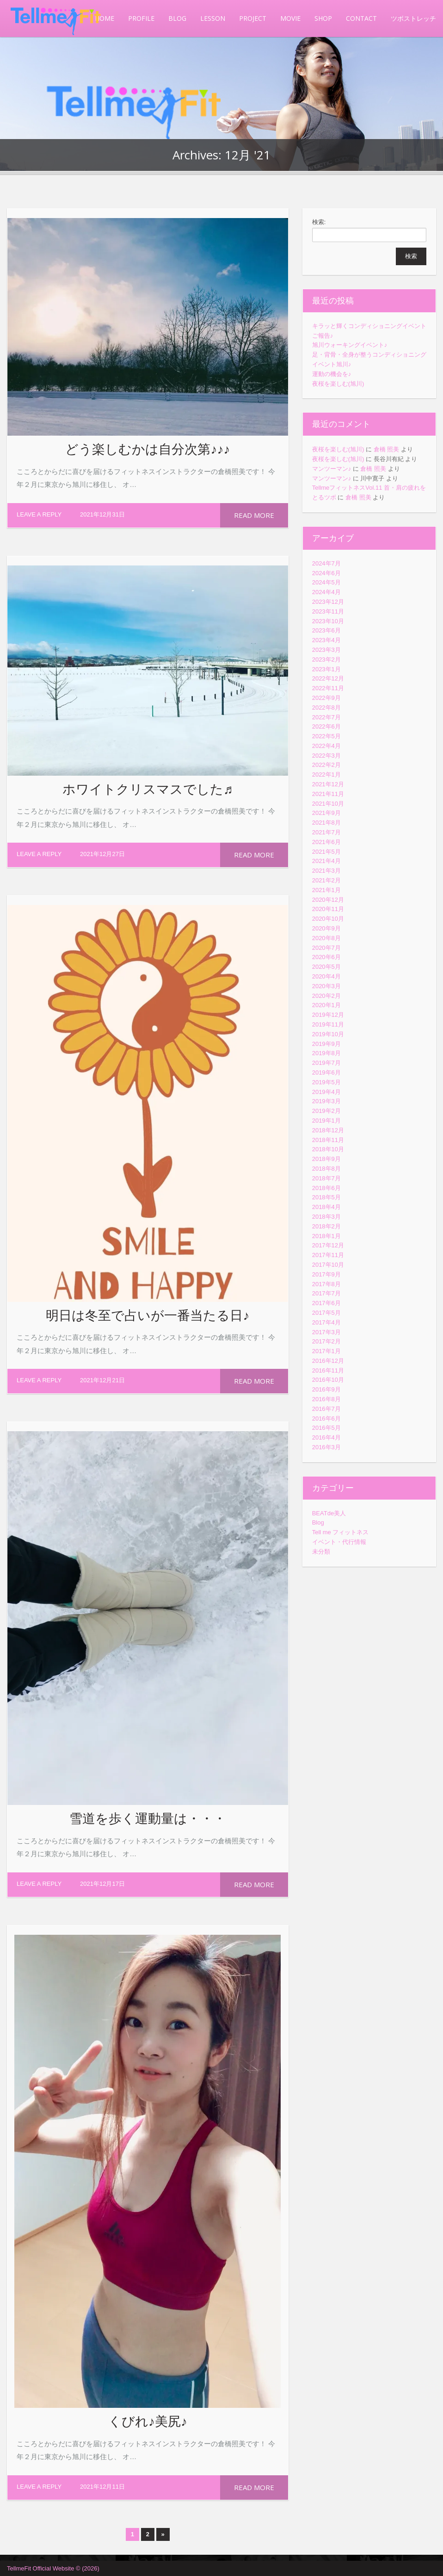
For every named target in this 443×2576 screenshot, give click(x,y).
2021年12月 (328, 784)
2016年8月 (326, 1399)
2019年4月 (326, 1091)
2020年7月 (326, 947)
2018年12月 (328, 1130)
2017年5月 (326, 1312)
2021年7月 (326, 832)
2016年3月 (326, 1447)
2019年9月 (326, 1043)
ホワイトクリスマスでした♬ (147, 788)
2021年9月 (326, 812)
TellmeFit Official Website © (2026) (53, 2568)
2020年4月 (326, 976)
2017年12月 (328, 1245)
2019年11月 (328, 1024)
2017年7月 (326, 1293)
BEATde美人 (329, 1513)
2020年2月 (326, 995)
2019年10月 (328, 1034)
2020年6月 (326, 957)
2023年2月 (326, 659)
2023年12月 (328, 601)
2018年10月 (328, 1149)
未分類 (321, 1551)
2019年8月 (326, 1053)
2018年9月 (326, 1158)
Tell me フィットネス (340, 1532)
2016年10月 (328, 1379)
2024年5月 (326, 582)
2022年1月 (326, 774)
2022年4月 (326, 745)
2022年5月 (326, 736)
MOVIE (290, 18)
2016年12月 (328, 1360)
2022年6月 (326, 726)
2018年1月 (326, 1236)
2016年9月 (326, 1389)
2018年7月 (326, 1178)
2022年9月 (326, 697)
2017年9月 (326, 1274)
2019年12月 (328, 1014)
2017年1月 (326, 1351)
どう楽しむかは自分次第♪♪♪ (147, 448)
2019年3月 (326, 1101)
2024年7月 (326, 563)
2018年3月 (326, 1216)
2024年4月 (326, 592)
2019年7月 (326, 1062)
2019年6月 (326, 1072)
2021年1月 (326, 890)
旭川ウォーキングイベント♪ (350, 344)
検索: (319, 222)
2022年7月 (326, 717)
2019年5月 (326, 1082)
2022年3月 (326, 755)
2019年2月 (326, 1110)
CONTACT (361, 18)
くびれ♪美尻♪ (147, 2421)
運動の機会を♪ (331, 374)
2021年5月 (326, 851)
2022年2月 (326, 764)
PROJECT (252, 18)
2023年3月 (326, 649)
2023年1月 (326, 669)
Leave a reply (39, 514)
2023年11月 (328, 611)
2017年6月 (326, 1303)
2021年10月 (328, 803)
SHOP (323, 18)
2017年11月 (328, 1255)
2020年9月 (326, 928)
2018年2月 (326, 1226)
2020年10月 (328, 918)
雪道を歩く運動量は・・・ (147, 1818)
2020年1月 (326, 1005)
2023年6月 (326, 630)
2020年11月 (328, 908)
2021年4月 (326, 860)
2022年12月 (328, 678)
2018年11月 (328, 1139)
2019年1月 (326, 1120)
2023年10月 (328, 621)
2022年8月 (326, 707)
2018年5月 (326, 1197)
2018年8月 (326, 1168)
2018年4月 (326, 1206)
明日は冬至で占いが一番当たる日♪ (147, 1315)
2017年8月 (326, 1284)
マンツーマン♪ (331, 468)
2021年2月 (326, 880)
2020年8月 (326, 938)
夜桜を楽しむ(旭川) (338, 383)
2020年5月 (326, 966)
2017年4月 (326, 1322)
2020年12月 (328, 899)
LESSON (212, 18)
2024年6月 (326, 573)
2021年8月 (326, 822)
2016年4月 (326, 1437)
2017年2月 (326, 1341)
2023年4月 (326, 640)
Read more (254, 515)
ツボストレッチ (413, 18)
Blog (318, 1522)
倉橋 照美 (387, 449)
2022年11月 (328, 688)
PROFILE (141, 18)
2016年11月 (328, 1370)
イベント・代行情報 (339, 1541)
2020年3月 (326, 986)
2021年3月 (326, 870)
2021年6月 (326, 841)
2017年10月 (328, 1264)
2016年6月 (326, 1418)
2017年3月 (326, 1332)
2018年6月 (326, 1188)
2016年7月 (326, 1408)
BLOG (177, 18)
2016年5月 (326, 1427)
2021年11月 (328, 793)
